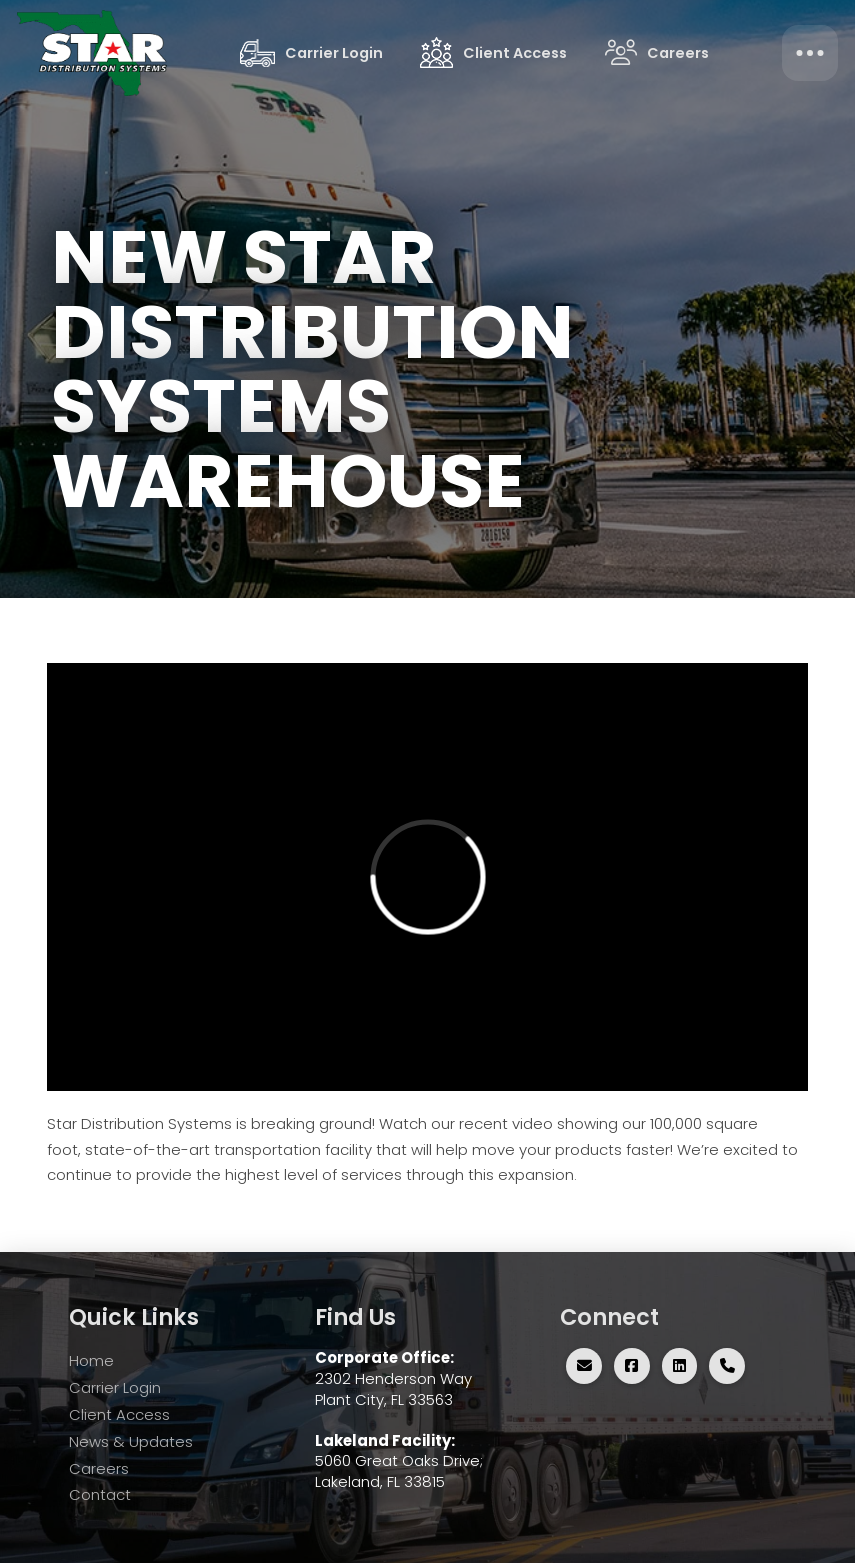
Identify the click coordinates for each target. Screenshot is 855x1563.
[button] (810, 53)
